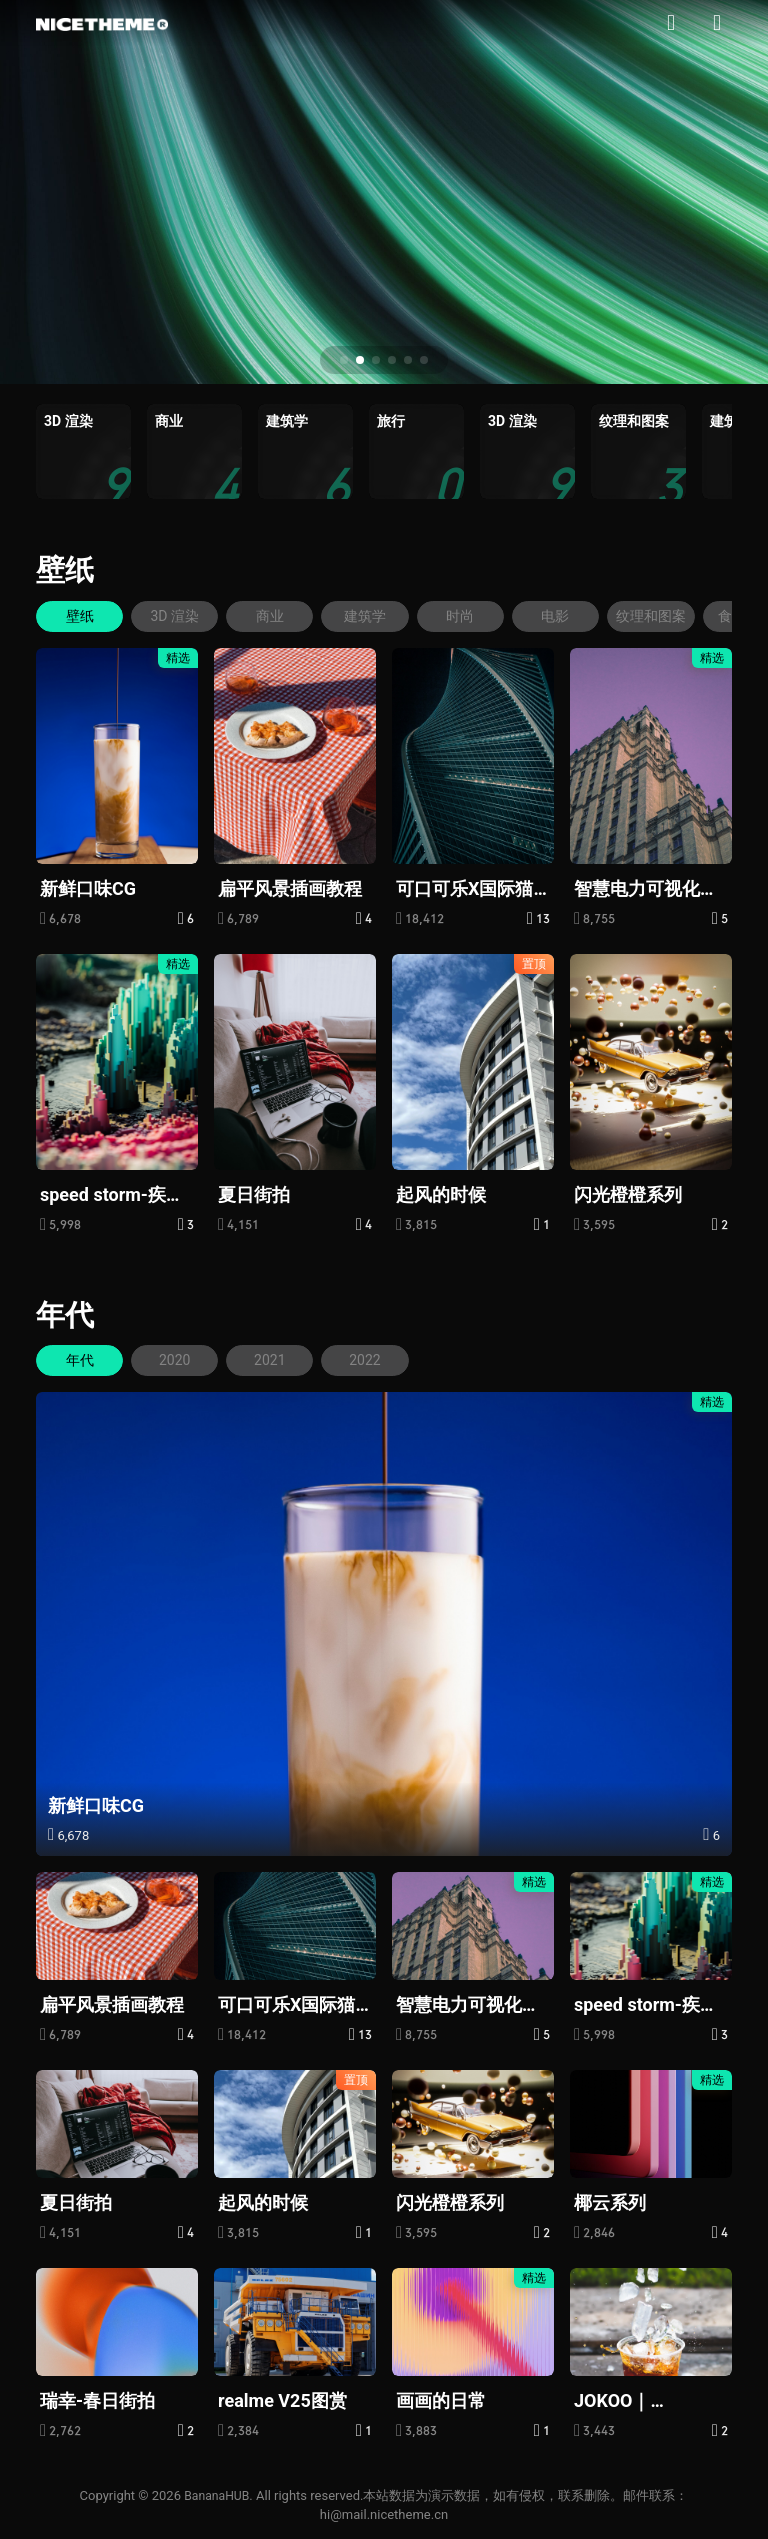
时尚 (482, 615)
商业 (282, 615)
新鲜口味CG (88, 887)
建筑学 (382, 615)
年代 (66, 1313)
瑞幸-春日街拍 (97, 2398)
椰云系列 (610, 2201)
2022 (381, 1359)
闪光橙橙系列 (628, 1193)
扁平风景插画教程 (290, 887)
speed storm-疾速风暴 (112, 1194)
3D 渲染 (182, 615)
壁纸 (66, 569)
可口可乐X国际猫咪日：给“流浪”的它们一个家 (466, 888)
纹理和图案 (682, 615)
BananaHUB (216, 2493)
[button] (344, 360)
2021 (281, 1359)
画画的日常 (441, 2398)
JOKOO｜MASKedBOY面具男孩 (644, 2399)
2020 (181, 1359)
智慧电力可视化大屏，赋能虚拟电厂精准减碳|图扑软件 (648, 888)
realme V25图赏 (282, 2398)
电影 (582, 615)
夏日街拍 (254, 1193)
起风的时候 (441, 1193)
